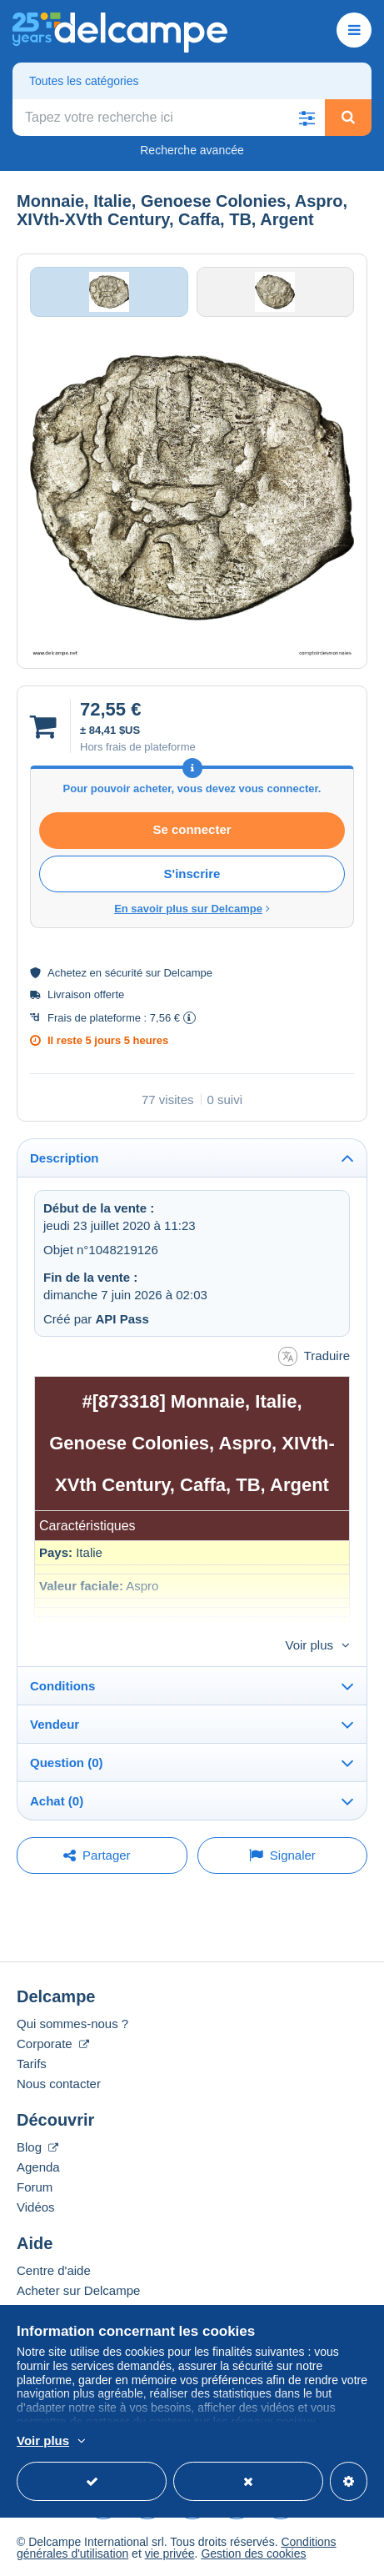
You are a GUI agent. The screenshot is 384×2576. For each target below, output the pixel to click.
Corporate (53, 2043)
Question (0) (66, 1762)
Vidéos (36, 2207)
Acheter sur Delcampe (78, 2290)
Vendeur (54, 1724)
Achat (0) (56, 1801)
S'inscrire (192, 873)
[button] (306, 117)
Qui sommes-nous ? (72, 2023)
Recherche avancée (192, 150)
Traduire (314, 1356)
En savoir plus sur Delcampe (192, 908)
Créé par (96, 1319)
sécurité (124, 973)
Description (64, 1158)
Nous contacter (59, 2083)
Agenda (38, 2167)
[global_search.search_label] (168, 117)
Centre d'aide (54, 2270)
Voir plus (309, 1645)
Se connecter (191, 829)
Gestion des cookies (253, 2553)
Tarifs (32, 2063)
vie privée (170, 2553)
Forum (34, 2187)
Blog (37, 2147)
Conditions (62, 1686)
